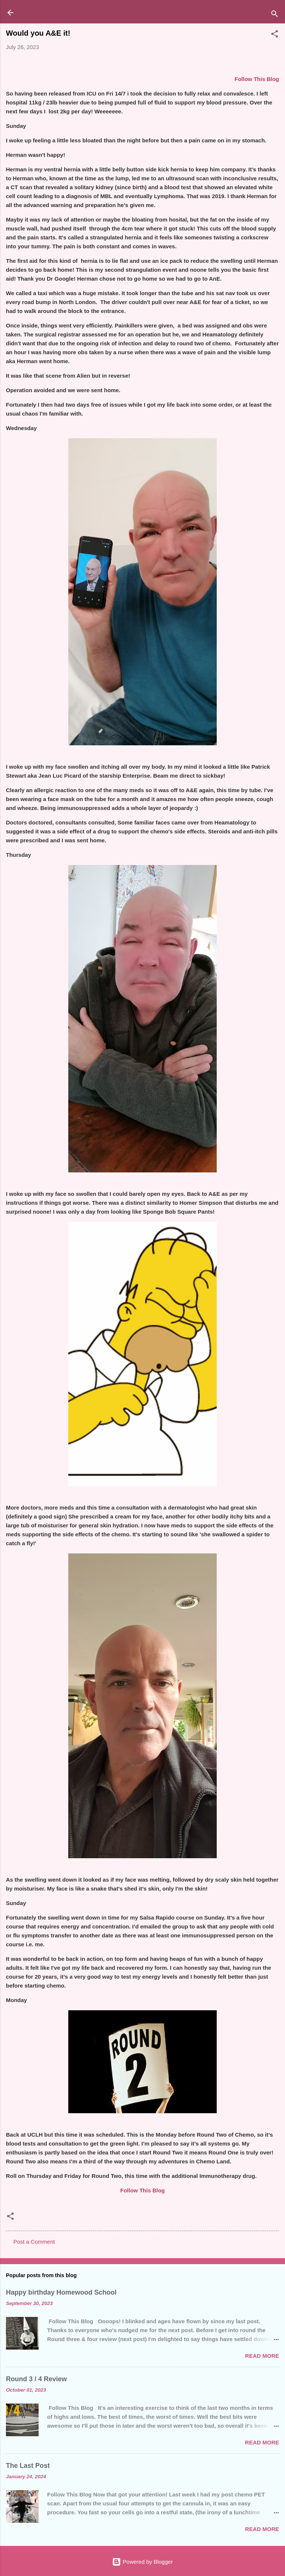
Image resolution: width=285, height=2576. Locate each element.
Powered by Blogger (142, 2562)
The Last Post (28, 2465)
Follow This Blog (142, 2190)
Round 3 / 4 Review (36, 2379)
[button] (274, 35)
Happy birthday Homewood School (61, 2292)
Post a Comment (34, 2241)
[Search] (274, 15)
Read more (262, 2356)
